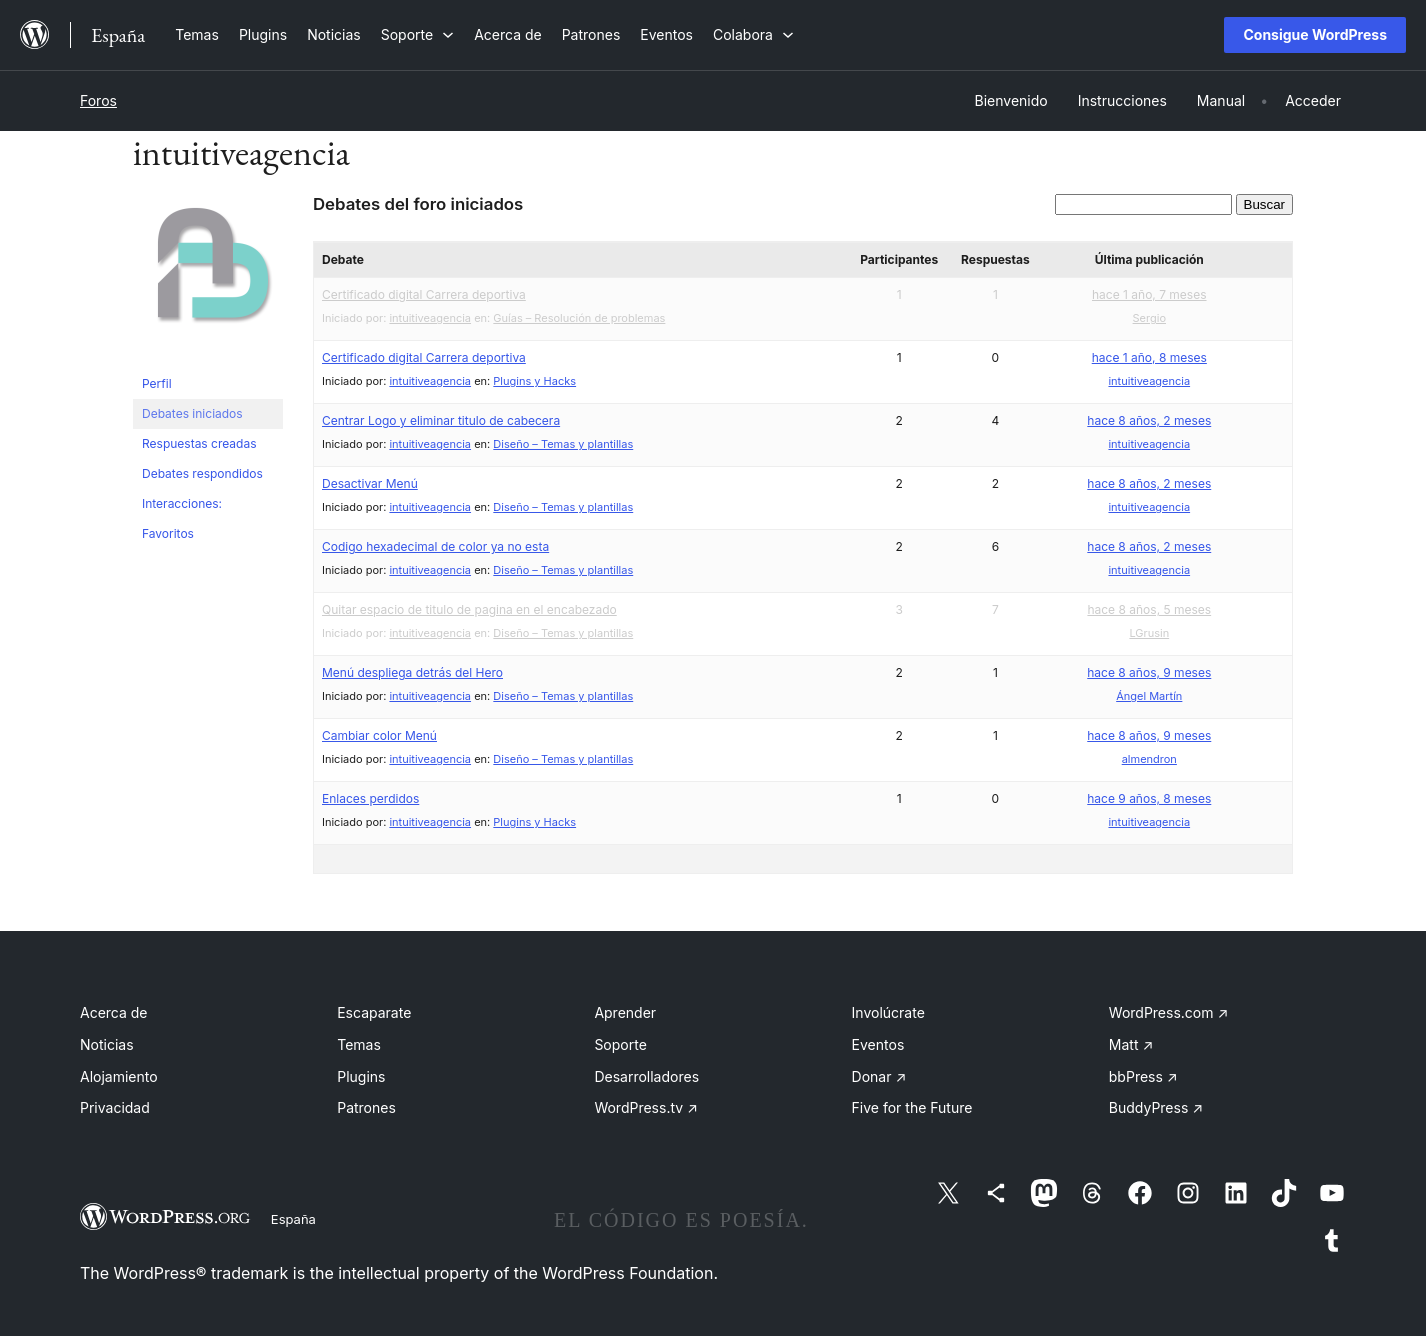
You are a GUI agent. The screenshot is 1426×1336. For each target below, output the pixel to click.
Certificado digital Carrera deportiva (424, 294)
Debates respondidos (202, 473)
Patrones (366, 1107)
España (293, 1219)
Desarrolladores (646, 1076)
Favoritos (168, 533)
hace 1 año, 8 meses (1149, 357)
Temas (359, 1044)
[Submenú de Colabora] (753, 34)
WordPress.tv (646, 1107)
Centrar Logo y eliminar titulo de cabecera (441, 420)
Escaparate (374, 1012)
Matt (1131, 1044)
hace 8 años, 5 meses (1149, 609)
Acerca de (114, 1012)
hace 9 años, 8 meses (1149, 798)
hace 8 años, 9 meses (1149, 672)
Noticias (107, 1044)
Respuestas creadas (199, 443)
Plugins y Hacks (534, 381)
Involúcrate (888, 1012)
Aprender (625, 1012)
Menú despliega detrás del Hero (412, 672)
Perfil (157, 383)
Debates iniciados (192, 413)
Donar (879, 1076)
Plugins (361, 1076)
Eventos (878, 1044)
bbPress (1143, 1076)
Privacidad (115, 1107)
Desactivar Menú (370, 483)
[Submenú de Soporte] (417, 34)
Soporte (620, 1044)
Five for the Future (912, 1107)
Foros (98, 100)
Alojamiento (119, 1076)
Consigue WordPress (1315, 34)
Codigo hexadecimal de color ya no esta (435, 546)
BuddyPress (1156, 1107)
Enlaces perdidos (370, 798)
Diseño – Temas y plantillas (563, 444)
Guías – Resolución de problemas (579, 318)
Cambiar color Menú (379, 735)
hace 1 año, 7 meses (1149, 294)
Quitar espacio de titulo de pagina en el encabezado (469, 609)
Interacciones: (182, 503)
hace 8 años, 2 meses (1149, 420)
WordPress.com (1169, 1012)
